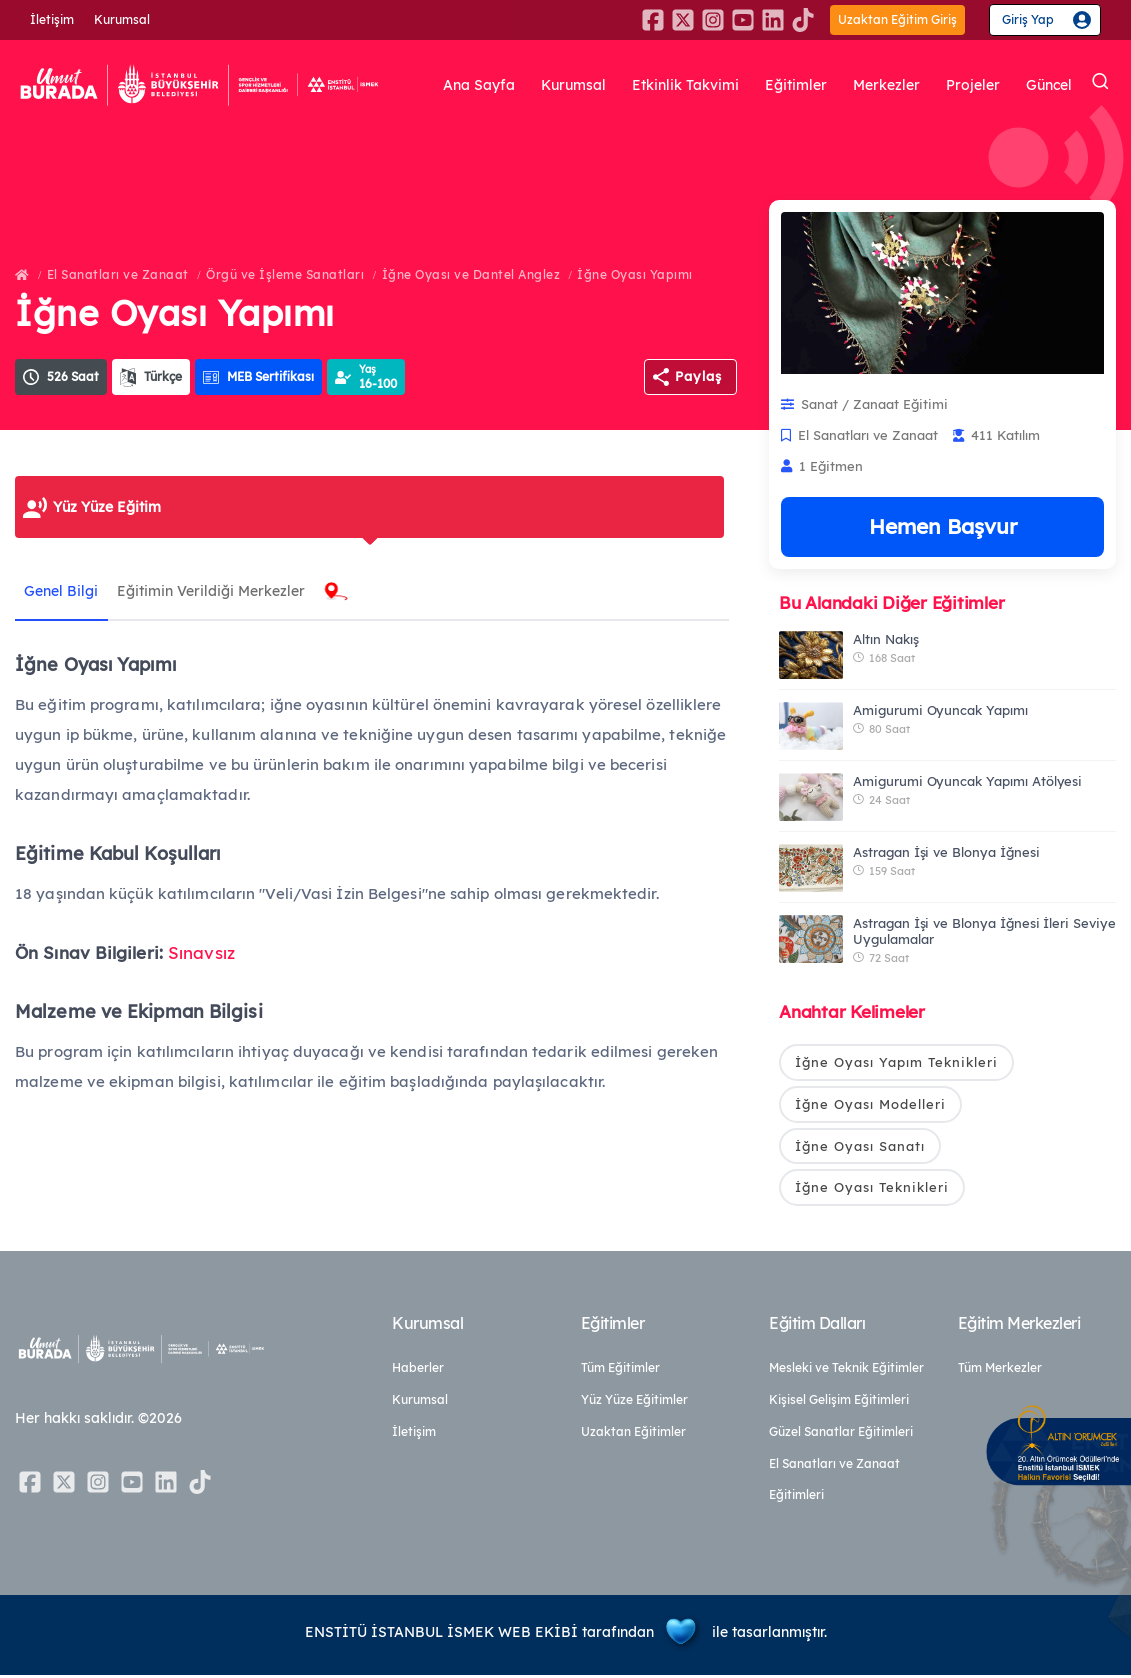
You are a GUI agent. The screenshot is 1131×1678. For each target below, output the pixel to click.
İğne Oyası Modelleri (870, 1105)
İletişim (52, 19)
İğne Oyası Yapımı (635, 274)
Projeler (973, 84)
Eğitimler (796, 84)
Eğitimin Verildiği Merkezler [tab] (213, 591)
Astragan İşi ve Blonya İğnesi (946, 852)
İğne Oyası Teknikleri (872, 1189)
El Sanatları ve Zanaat (118, 274)
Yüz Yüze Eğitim (107, 507)
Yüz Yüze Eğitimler (634, 1402)
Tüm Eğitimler (620, 1370)
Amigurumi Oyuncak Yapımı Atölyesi (967, 781)
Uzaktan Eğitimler (633, 1434)
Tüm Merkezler (1000, 1370)
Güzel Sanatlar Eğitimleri (841, 1434)
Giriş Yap (1028, 19)
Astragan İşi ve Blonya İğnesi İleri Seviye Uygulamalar (984, 931)
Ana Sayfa (479, 84)
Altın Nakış (885, 639)
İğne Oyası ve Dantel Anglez (471, 274)
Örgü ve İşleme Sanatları (285, 274)
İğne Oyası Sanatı (860, 1147)
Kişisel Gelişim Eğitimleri (839, 1402)
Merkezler (886, 84)
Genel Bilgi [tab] (62, 591)
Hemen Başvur (943, 526)
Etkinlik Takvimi (685, 84)
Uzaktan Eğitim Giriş (897, 19)
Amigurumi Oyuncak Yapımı (940, 710)
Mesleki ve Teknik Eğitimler (846, 1370)
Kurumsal (122, 19)
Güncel (1049, 84)
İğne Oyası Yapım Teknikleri (896, 1062)
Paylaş (698, 376)
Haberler (418, 1370)
